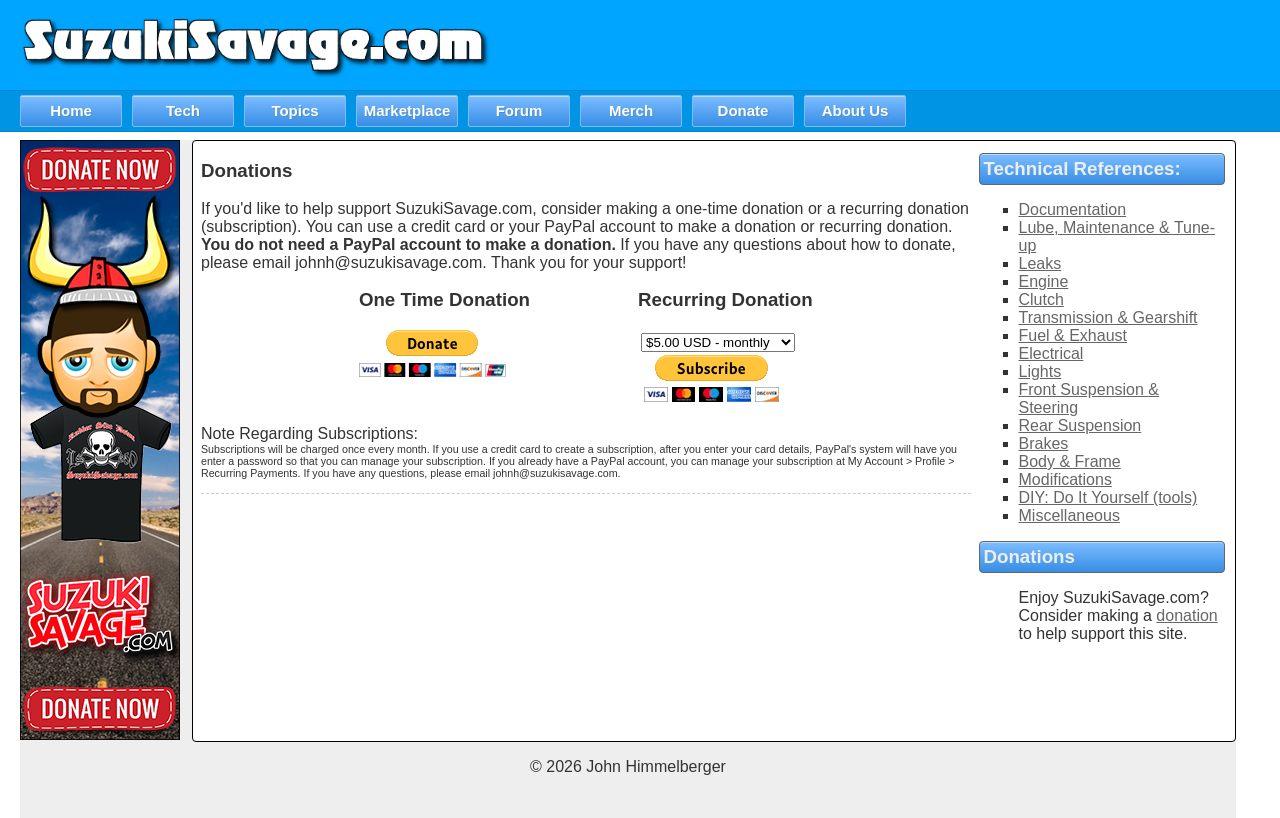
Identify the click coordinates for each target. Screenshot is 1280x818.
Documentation (1073, 209)
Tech (183, 110)
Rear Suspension (1080, 425)
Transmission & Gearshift (1108, 317)
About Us (855, 110)
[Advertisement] (916, 45)
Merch (631, 110)
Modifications (1065, 479)
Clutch (1041, 299)
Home (71, 110)
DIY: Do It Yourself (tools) (1108, 497)
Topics (294, 110)
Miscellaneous (1069, 515)
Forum (519, 110)
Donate (743, 110)
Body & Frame (1070, 461)
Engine (1044, 281)
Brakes (1044, 443)
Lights (1040, 371)
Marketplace (407, 110)
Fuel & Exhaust (1073, 335)
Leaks (1040, 263)
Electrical (1051, 353)
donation (1186, 615)
